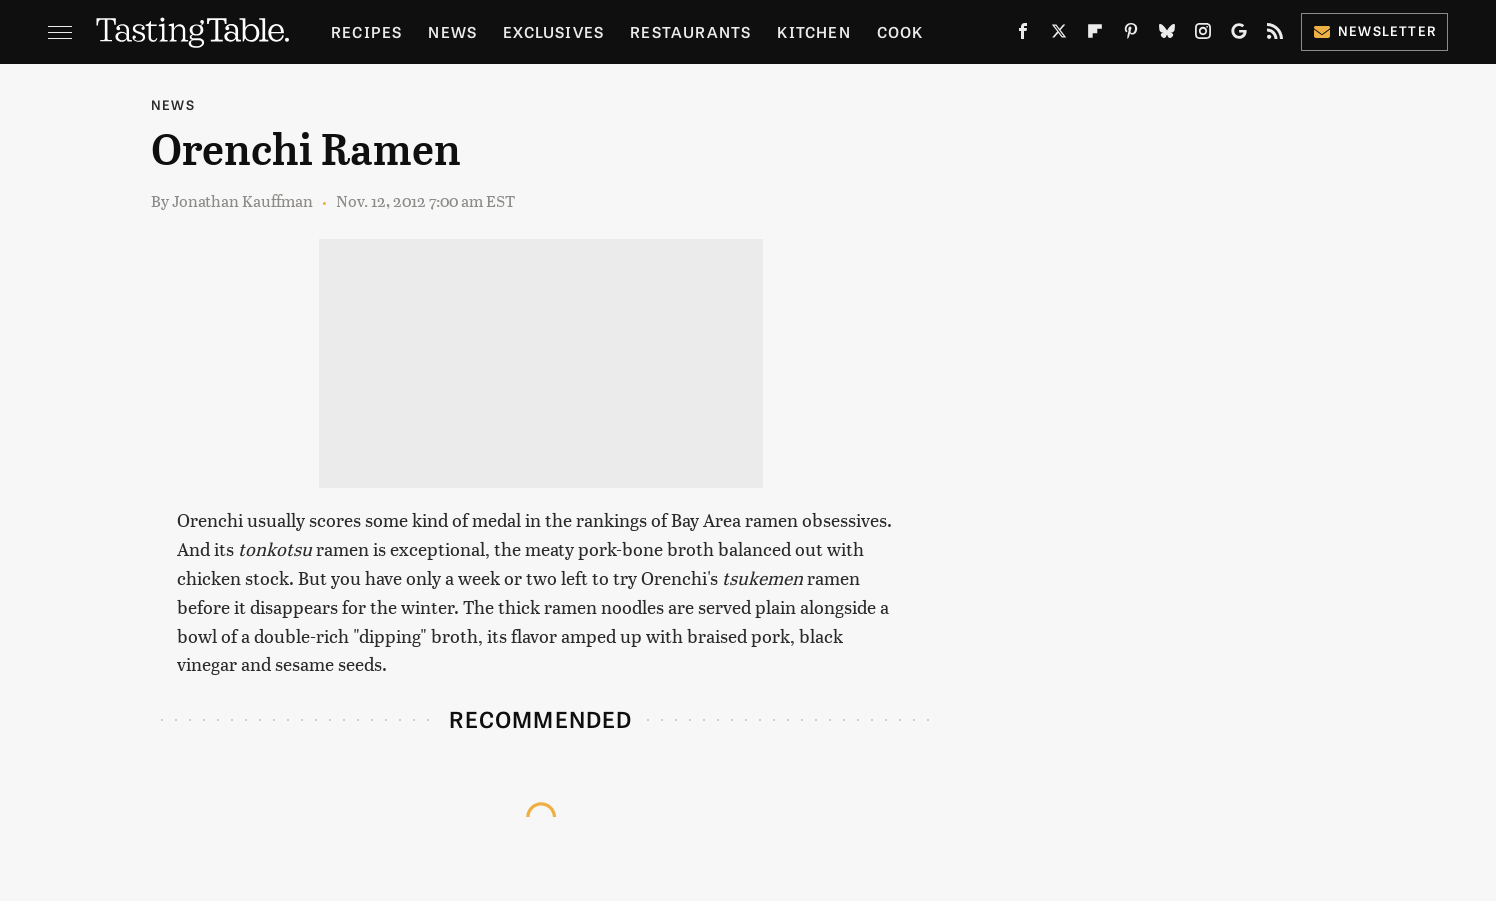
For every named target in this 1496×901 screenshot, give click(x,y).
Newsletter (1374, 30)
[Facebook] (1023, 35)
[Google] (1239, 35)
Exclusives (553, 31)
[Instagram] (1203, 35)
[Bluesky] (1167, 35)
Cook (900, 31)
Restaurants (690, 31)
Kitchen (813, 31)
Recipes (366, 31)
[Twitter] (1059, 35)
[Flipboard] (1095, 35)
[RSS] (1275, 35)
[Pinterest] (1131, 35)
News (452, 31)
